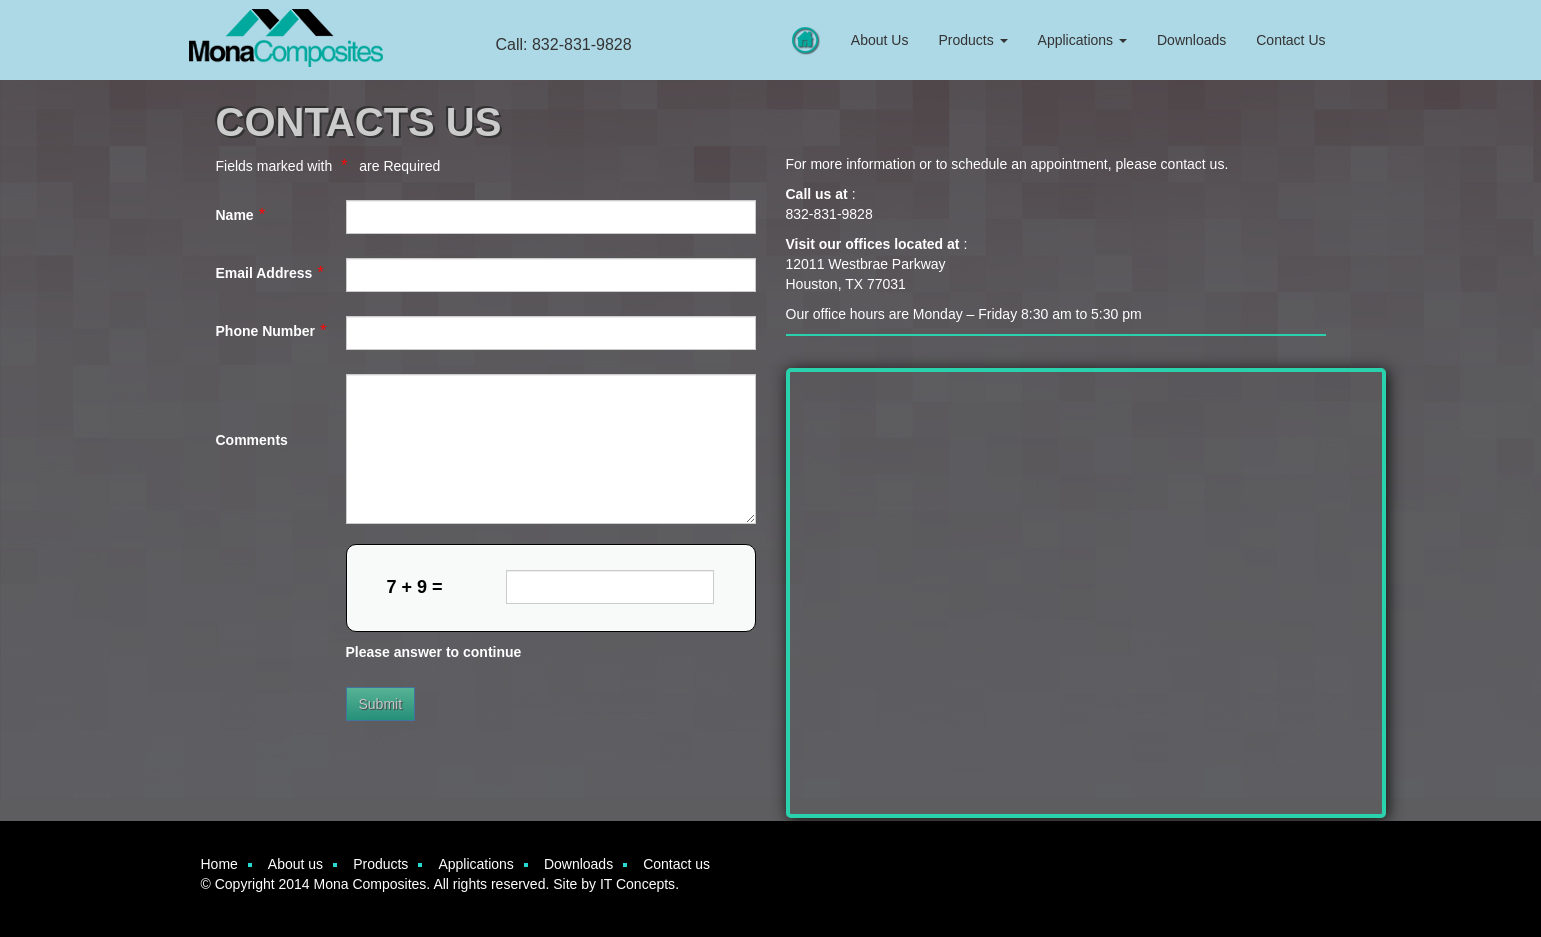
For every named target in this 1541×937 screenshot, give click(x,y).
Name (235, 215)
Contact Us (1290, 40)
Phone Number (266, 331)
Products (972, 40)
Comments (252, 440)
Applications (1082, 40)
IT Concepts (637, 884)
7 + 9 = (415, 587)
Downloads (1191, 40)
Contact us (676, 864)
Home (219, 864)
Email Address (264, 273)
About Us (880, 40)
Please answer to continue (434, 652)
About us (295, 864)
